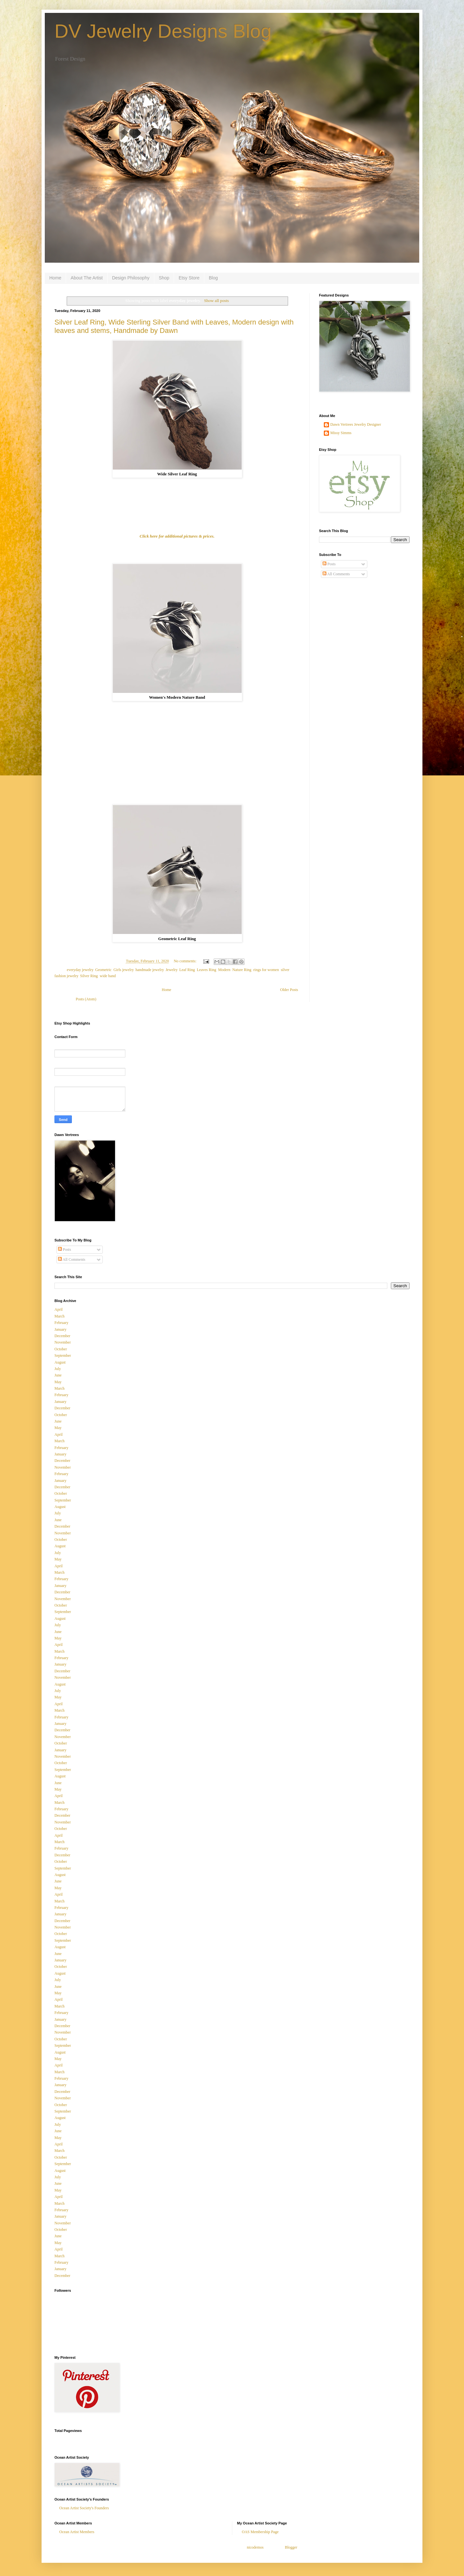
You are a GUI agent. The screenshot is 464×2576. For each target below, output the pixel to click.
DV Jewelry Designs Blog (163, 31)
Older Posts (289, 989)
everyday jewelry (80, 969)
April (58, 1309)
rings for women (266, 969)
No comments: (185, 961)
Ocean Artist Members (76, 2532)
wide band (108, 976)
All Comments (336, 574)
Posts (329, 564)
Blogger (291, 2547)
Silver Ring (89, 976)
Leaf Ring (187, 969)
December (62, 1336)
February (61, 1322)
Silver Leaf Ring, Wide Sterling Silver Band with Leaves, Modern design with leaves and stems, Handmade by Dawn (174, 326)
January (60, 1329)
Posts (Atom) (86, 999)
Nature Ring (241, 969)
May (58, 1382)
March (59, 1316)
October (60, 1349)
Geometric (103, 969)
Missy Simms (341, 433)
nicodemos (255, 2547)
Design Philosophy (131, 277)
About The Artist (86, 277)
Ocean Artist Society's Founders (84, 2508)
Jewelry (172, 969)
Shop (164, 277)
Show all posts (216, 300)
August (60, 1362)
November (62, 1342)
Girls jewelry (123, 969)
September (62, 1355)
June (58, 1375)
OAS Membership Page (260, 2532)
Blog (213, 277)
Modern (224, 969)
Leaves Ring (206, 969)
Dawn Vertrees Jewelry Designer (355, 424)
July (57, 1368)
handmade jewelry (149, 969)
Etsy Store (189, 277)
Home (55, 277)
